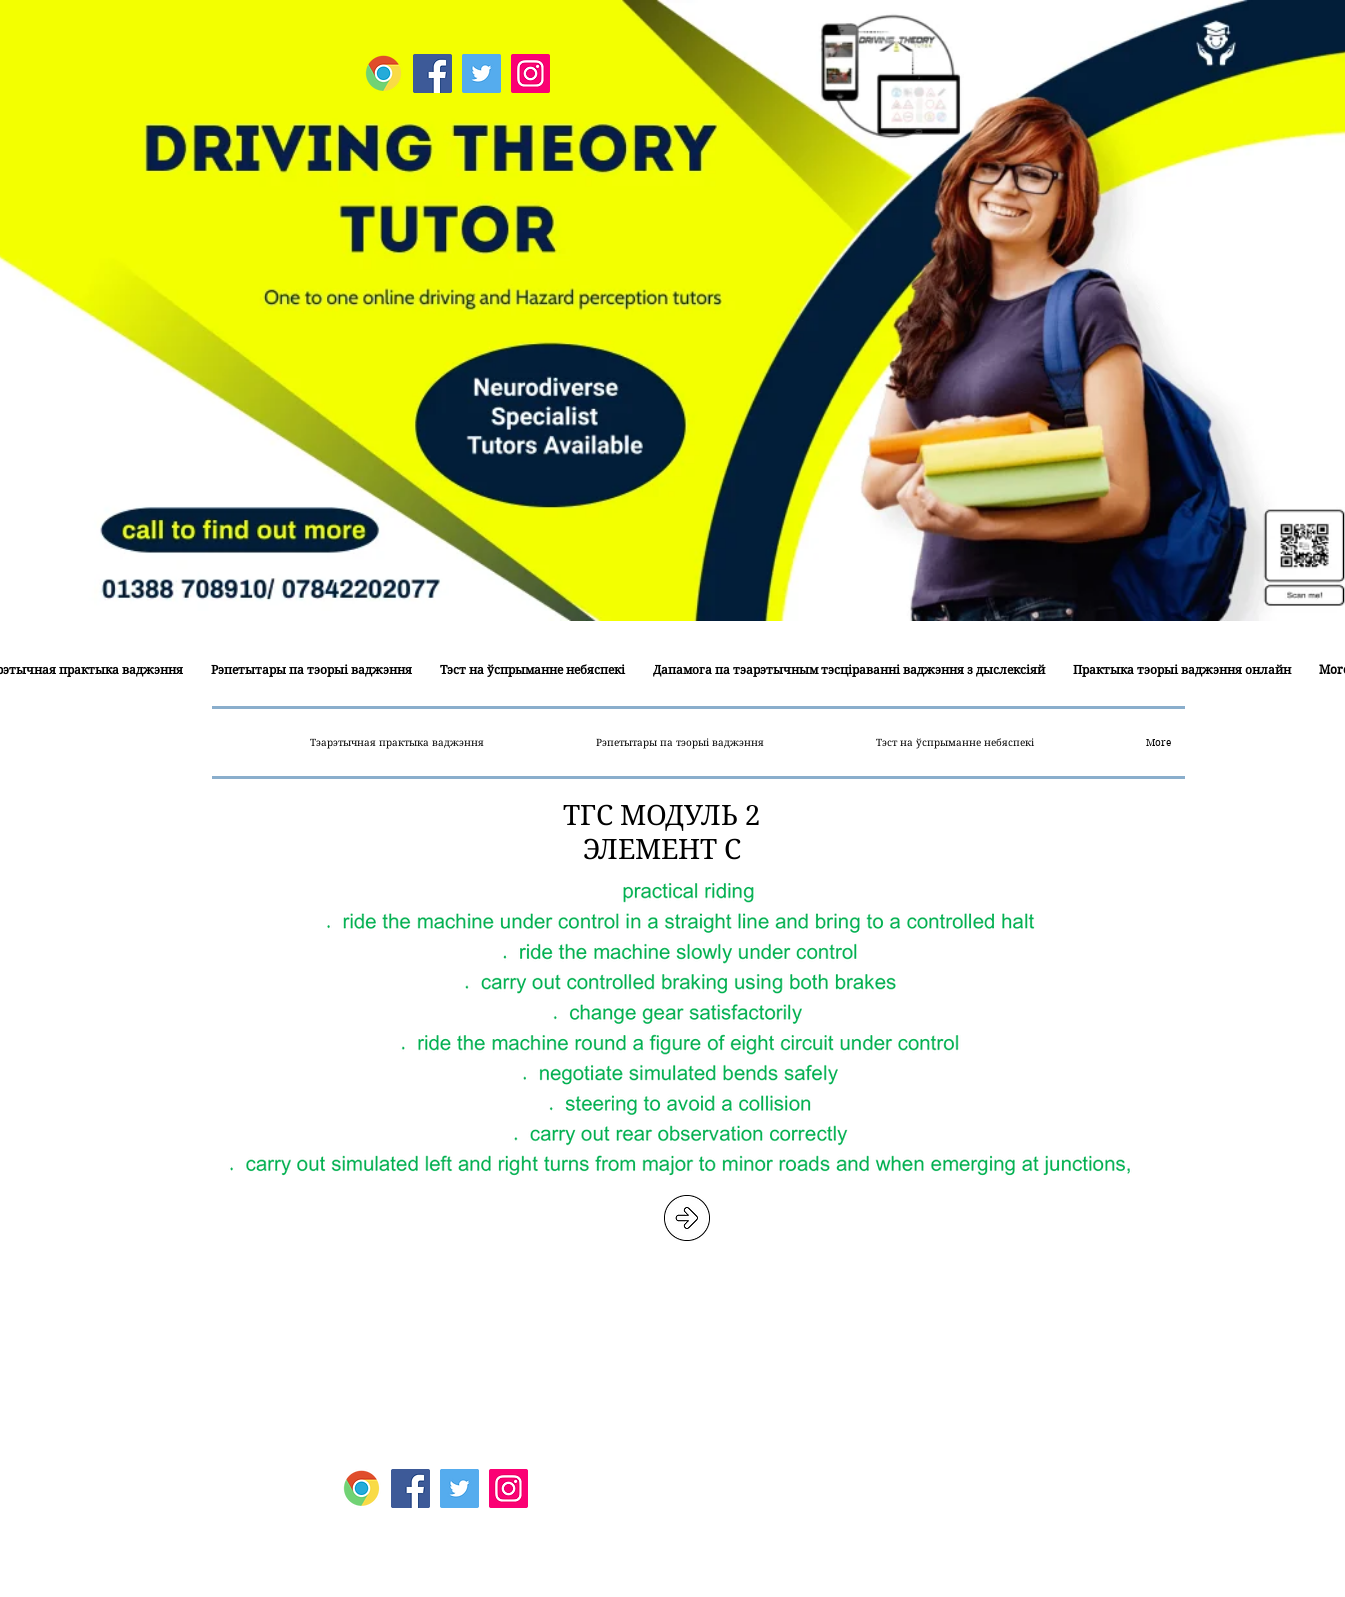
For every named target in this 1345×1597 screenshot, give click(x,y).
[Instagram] (530, 73)
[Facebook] (432, 73)
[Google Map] (383, 73)
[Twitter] (481, 73)
